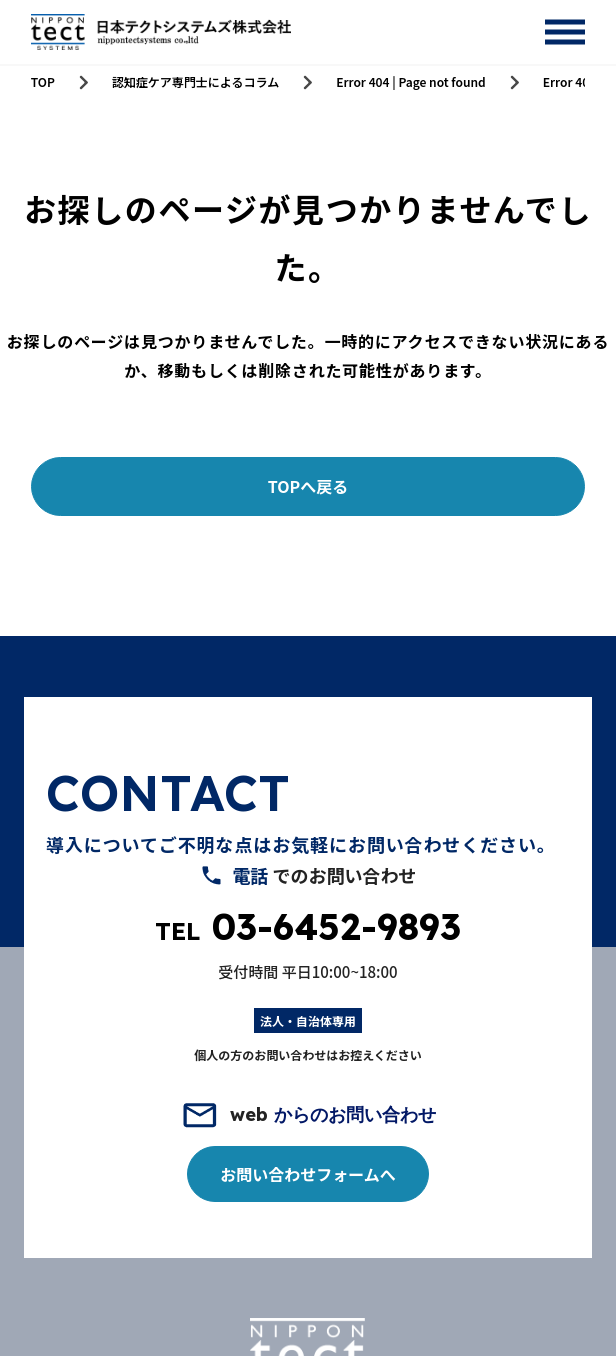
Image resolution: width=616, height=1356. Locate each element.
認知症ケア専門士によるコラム (195, 82)
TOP (43, 82)
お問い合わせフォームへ (308, 1174)
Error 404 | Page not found (411, 82)
